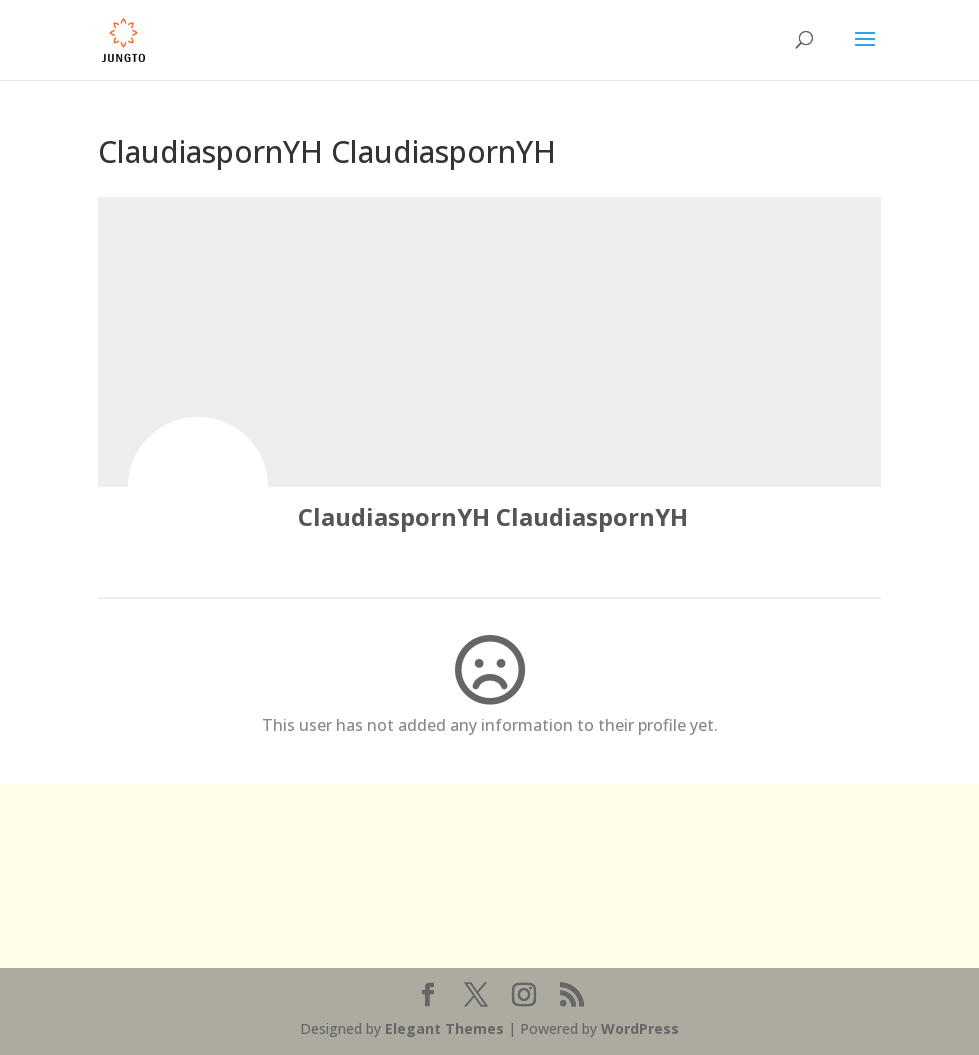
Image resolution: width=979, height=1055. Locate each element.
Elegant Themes (444, 1028)
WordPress (640, 1028)
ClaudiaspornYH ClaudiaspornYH (493, 516)
